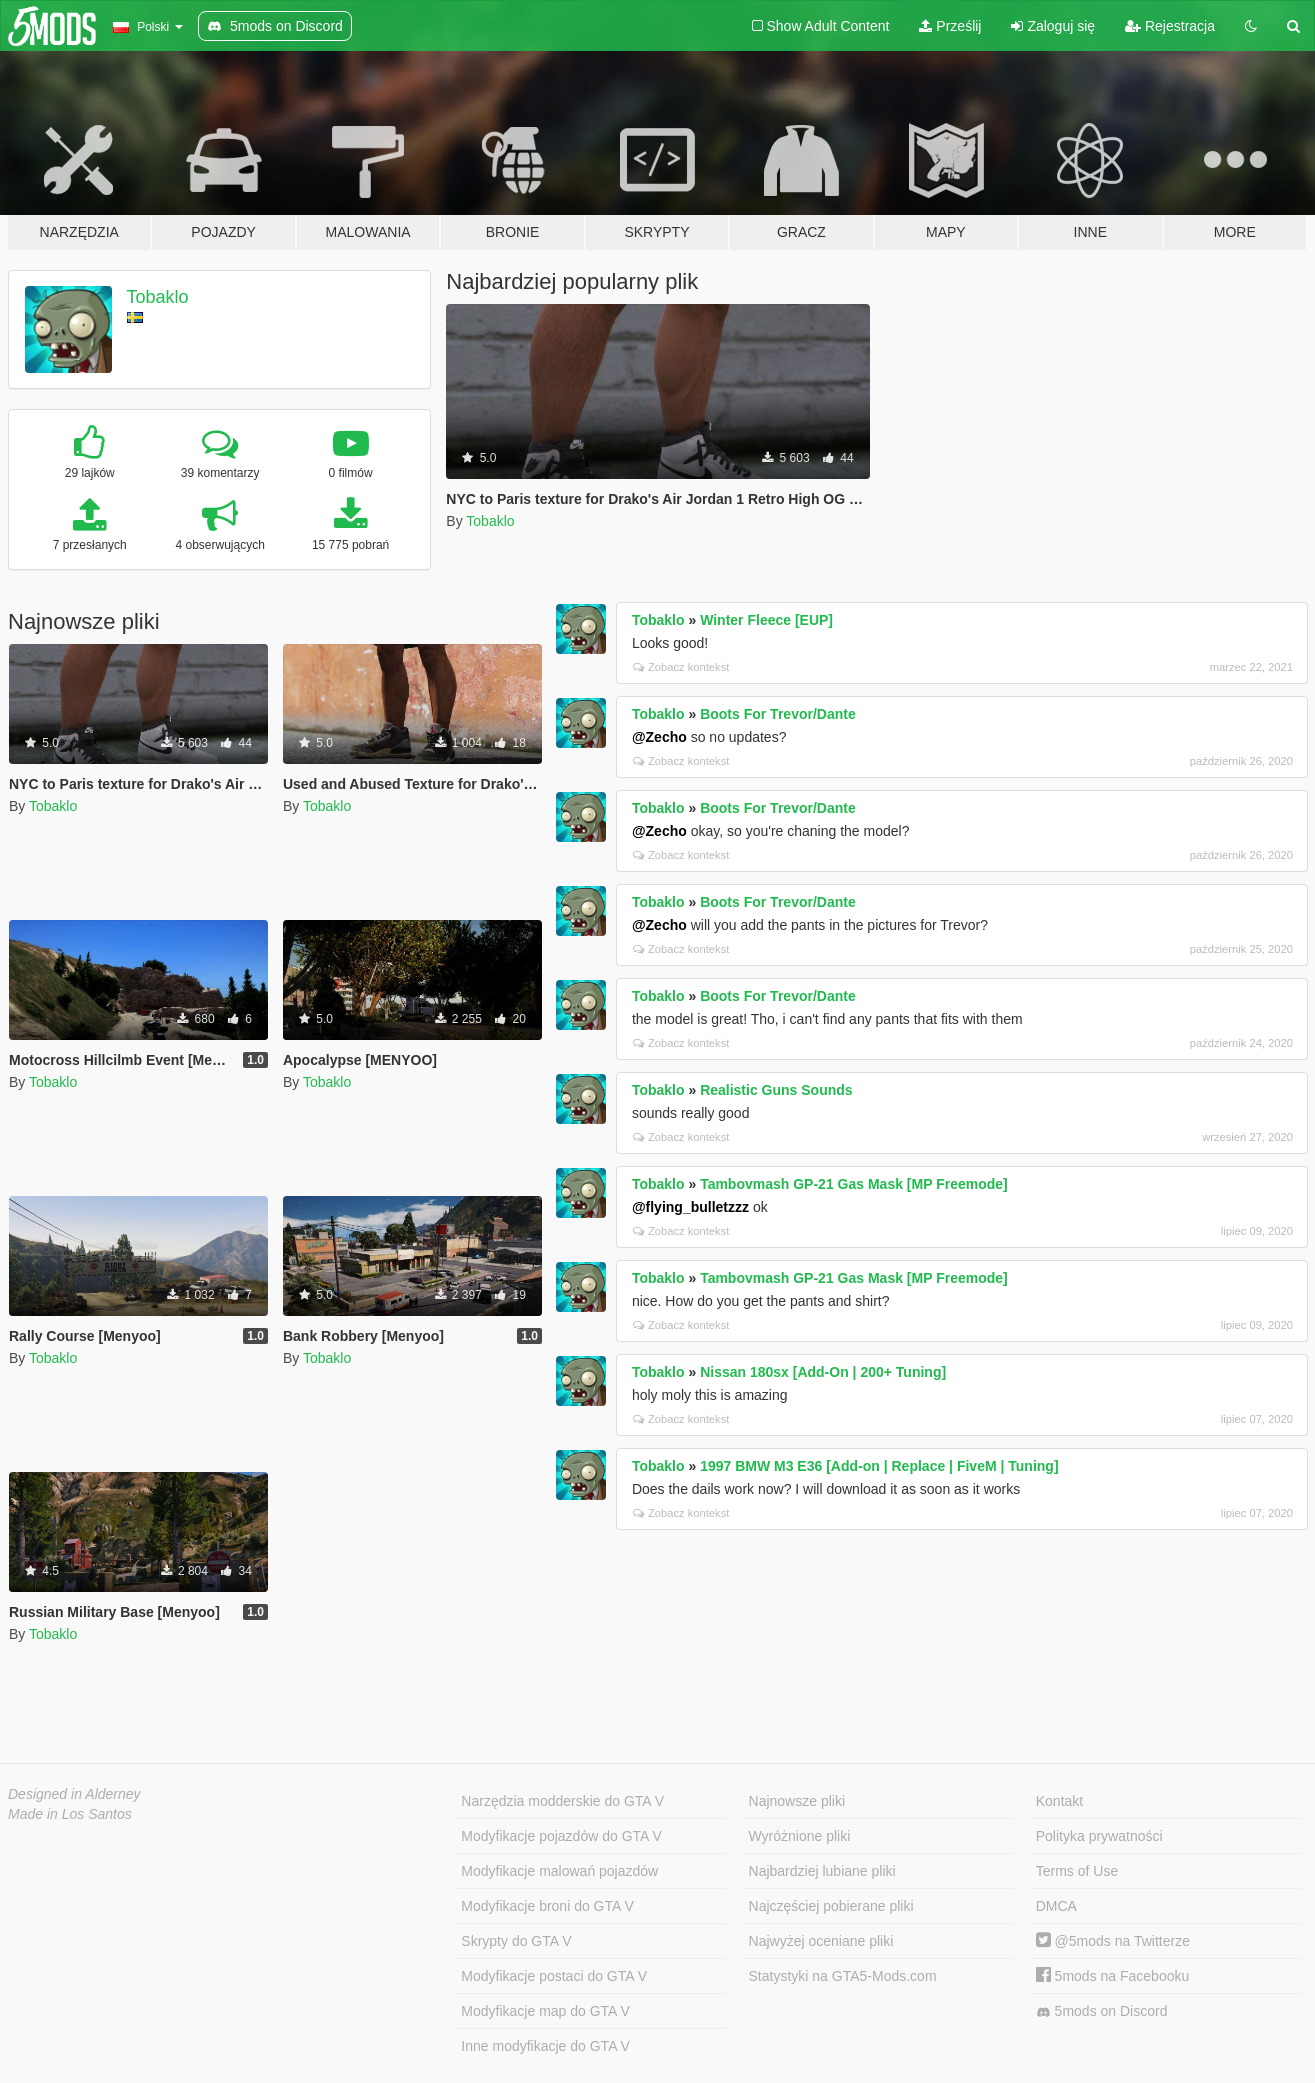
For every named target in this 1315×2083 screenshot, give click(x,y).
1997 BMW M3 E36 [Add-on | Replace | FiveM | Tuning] (879, 1466)
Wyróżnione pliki (800, 1836)
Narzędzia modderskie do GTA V (562, 1801)
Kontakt (1059, 1801)
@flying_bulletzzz (690, 1207)
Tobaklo (158, 297)
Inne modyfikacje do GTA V (545, 2046)
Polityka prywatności (1099, 1836)
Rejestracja (1170, 26)
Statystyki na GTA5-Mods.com (843, 1976)
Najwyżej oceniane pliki (821, 1941)
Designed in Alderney (74, 1794)
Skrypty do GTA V (516, 1941)
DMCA (1056, 1906)
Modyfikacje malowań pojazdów (559, 1871)
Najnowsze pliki (797, 1801)
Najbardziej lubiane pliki (822, 1871)
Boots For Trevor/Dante (778, 714)
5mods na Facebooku (1113, 1976)
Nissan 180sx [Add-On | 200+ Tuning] (823, 1372)
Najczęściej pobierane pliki (831, 1906)
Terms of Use (1077, 1871)
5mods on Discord (1102, 2011)
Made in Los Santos (70, 1814)
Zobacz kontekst (681, 667)
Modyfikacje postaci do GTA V (554, 1976)
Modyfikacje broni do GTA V (547, 1906)
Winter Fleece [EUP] (766, 620)
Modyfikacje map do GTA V (545, 2011)
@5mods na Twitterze (1113, 1941)
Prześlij (950, 26)
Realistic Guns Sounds (776, 1090)
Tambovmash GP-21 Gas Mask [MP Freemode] (854, 1184)
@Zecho (659, 737)
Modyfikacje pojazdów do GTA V (561, 1836)
